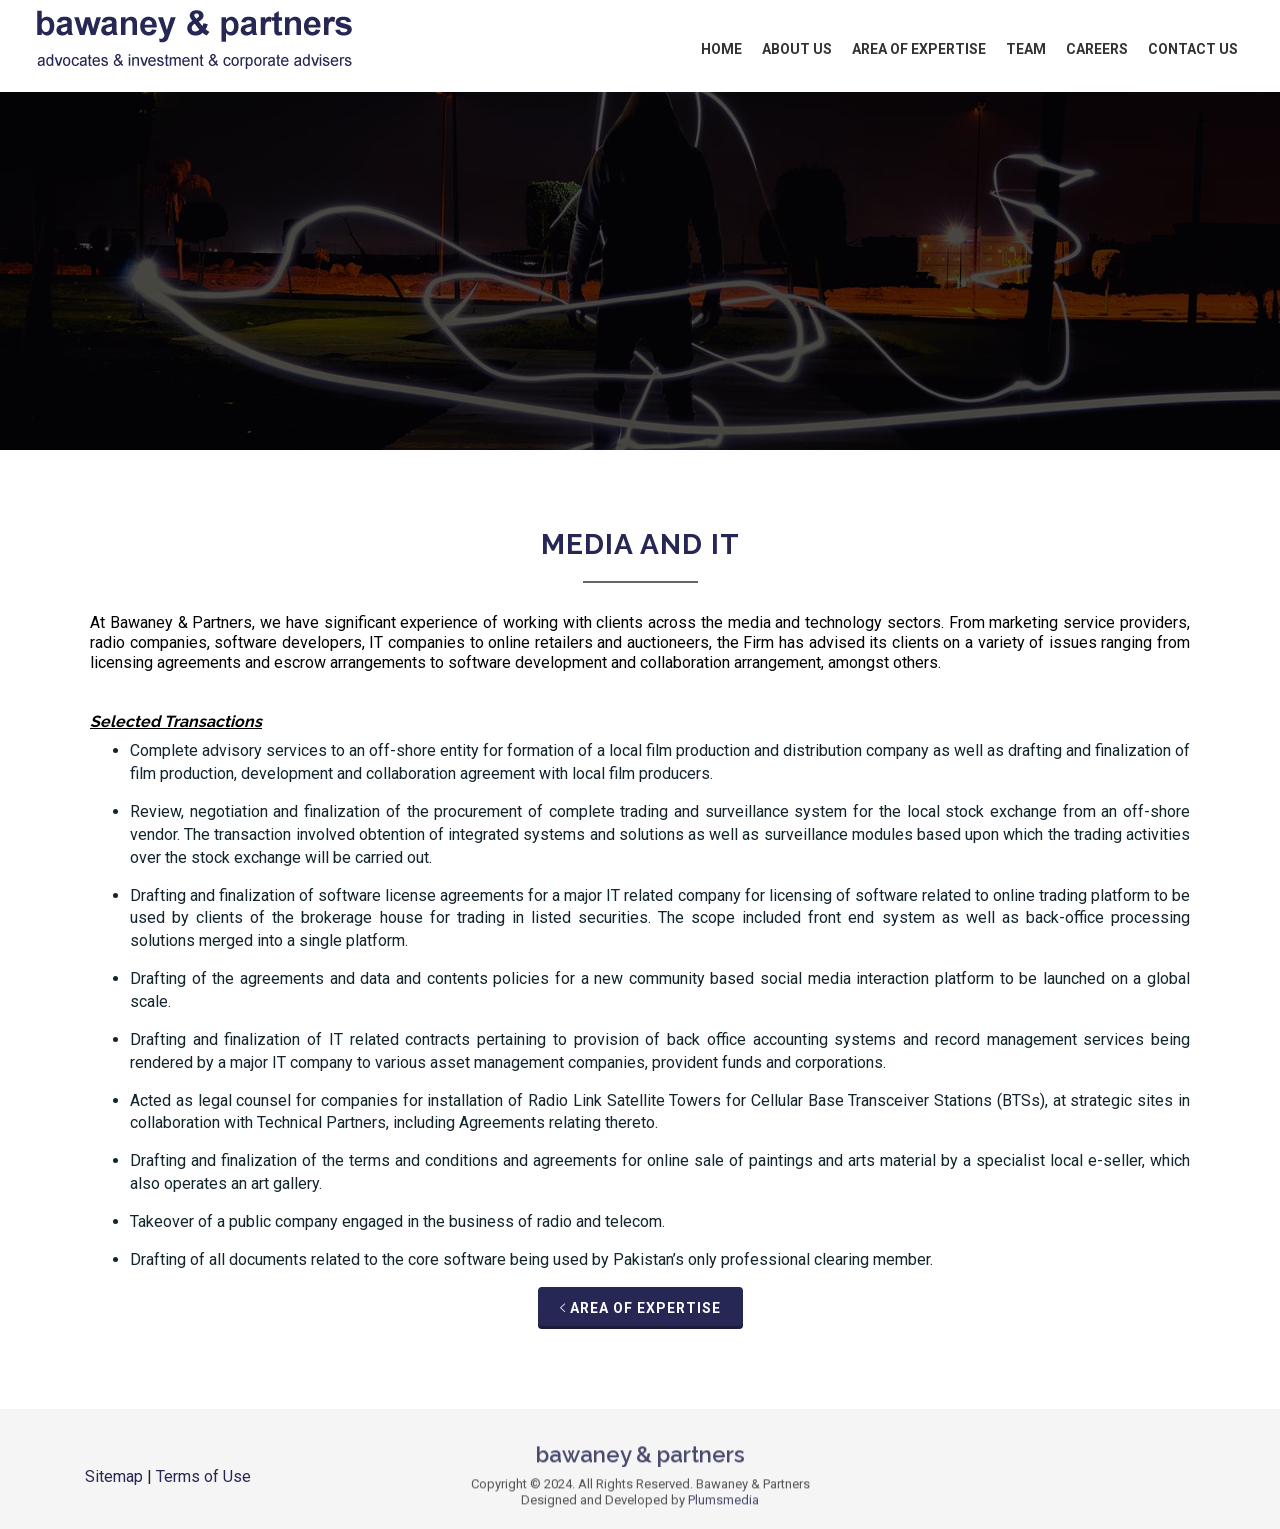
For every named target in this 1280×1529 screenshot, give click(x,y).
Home (721, 49)
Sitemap (114, 1476)
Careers (1097, 49)
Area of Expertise (919, 49)
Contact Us (1193, 49)
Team (1026, 49)
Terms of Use (203, 1476)
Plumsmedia (723, 1506)
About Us (797, 49)
